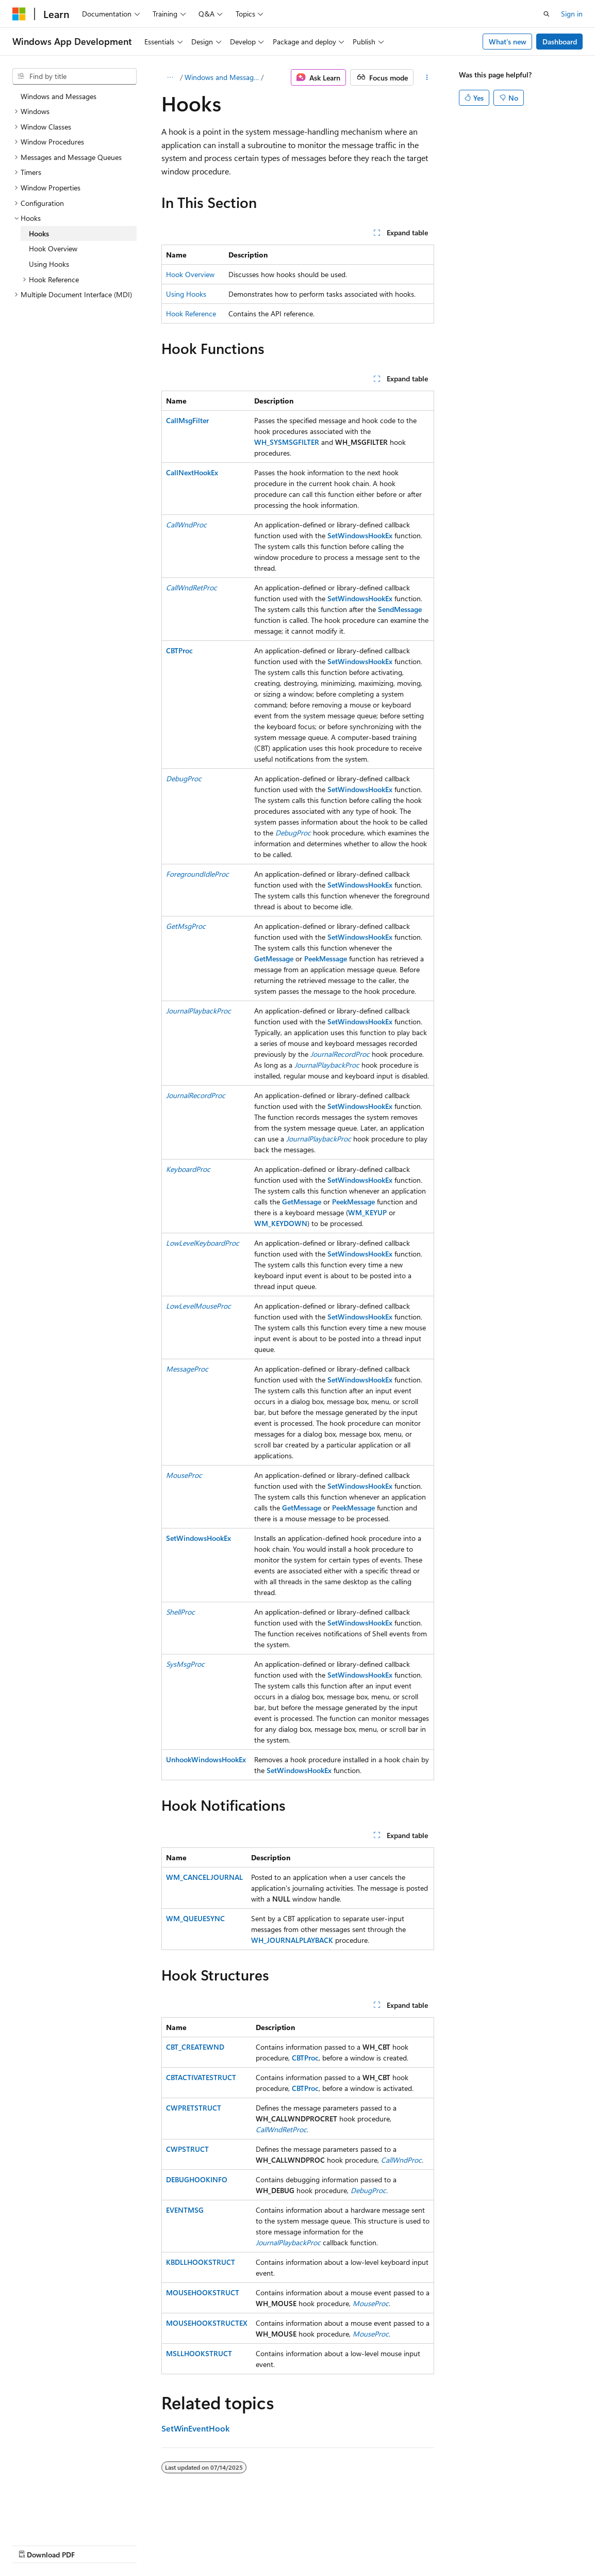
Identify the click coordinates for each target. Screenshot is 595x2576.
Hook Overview (190, 274)
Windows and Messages (222, 77)
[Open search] (546, 14)
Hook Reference (191, 313)
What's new (507, 41)
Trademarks (327, 2544)
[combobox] (74, 76)
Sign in (572, 14)
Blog (140, 2544)
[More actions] (427, 77)
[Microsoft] (19, 14)
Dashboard (559, 41)
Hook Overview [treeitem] (53, 248)
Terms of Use (276, 2544)
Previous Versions (93, 2544)
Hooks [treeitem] (39, 233)
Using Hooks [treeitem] (49, 264)
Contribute (185, 2544)
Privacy (225, 2544)
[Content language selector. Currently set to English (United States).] (59, 2519)
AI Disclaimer (33, 2544)
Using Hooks (186, 294)
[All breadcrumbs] (170, 77)
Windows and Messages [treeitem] (58, 96)
